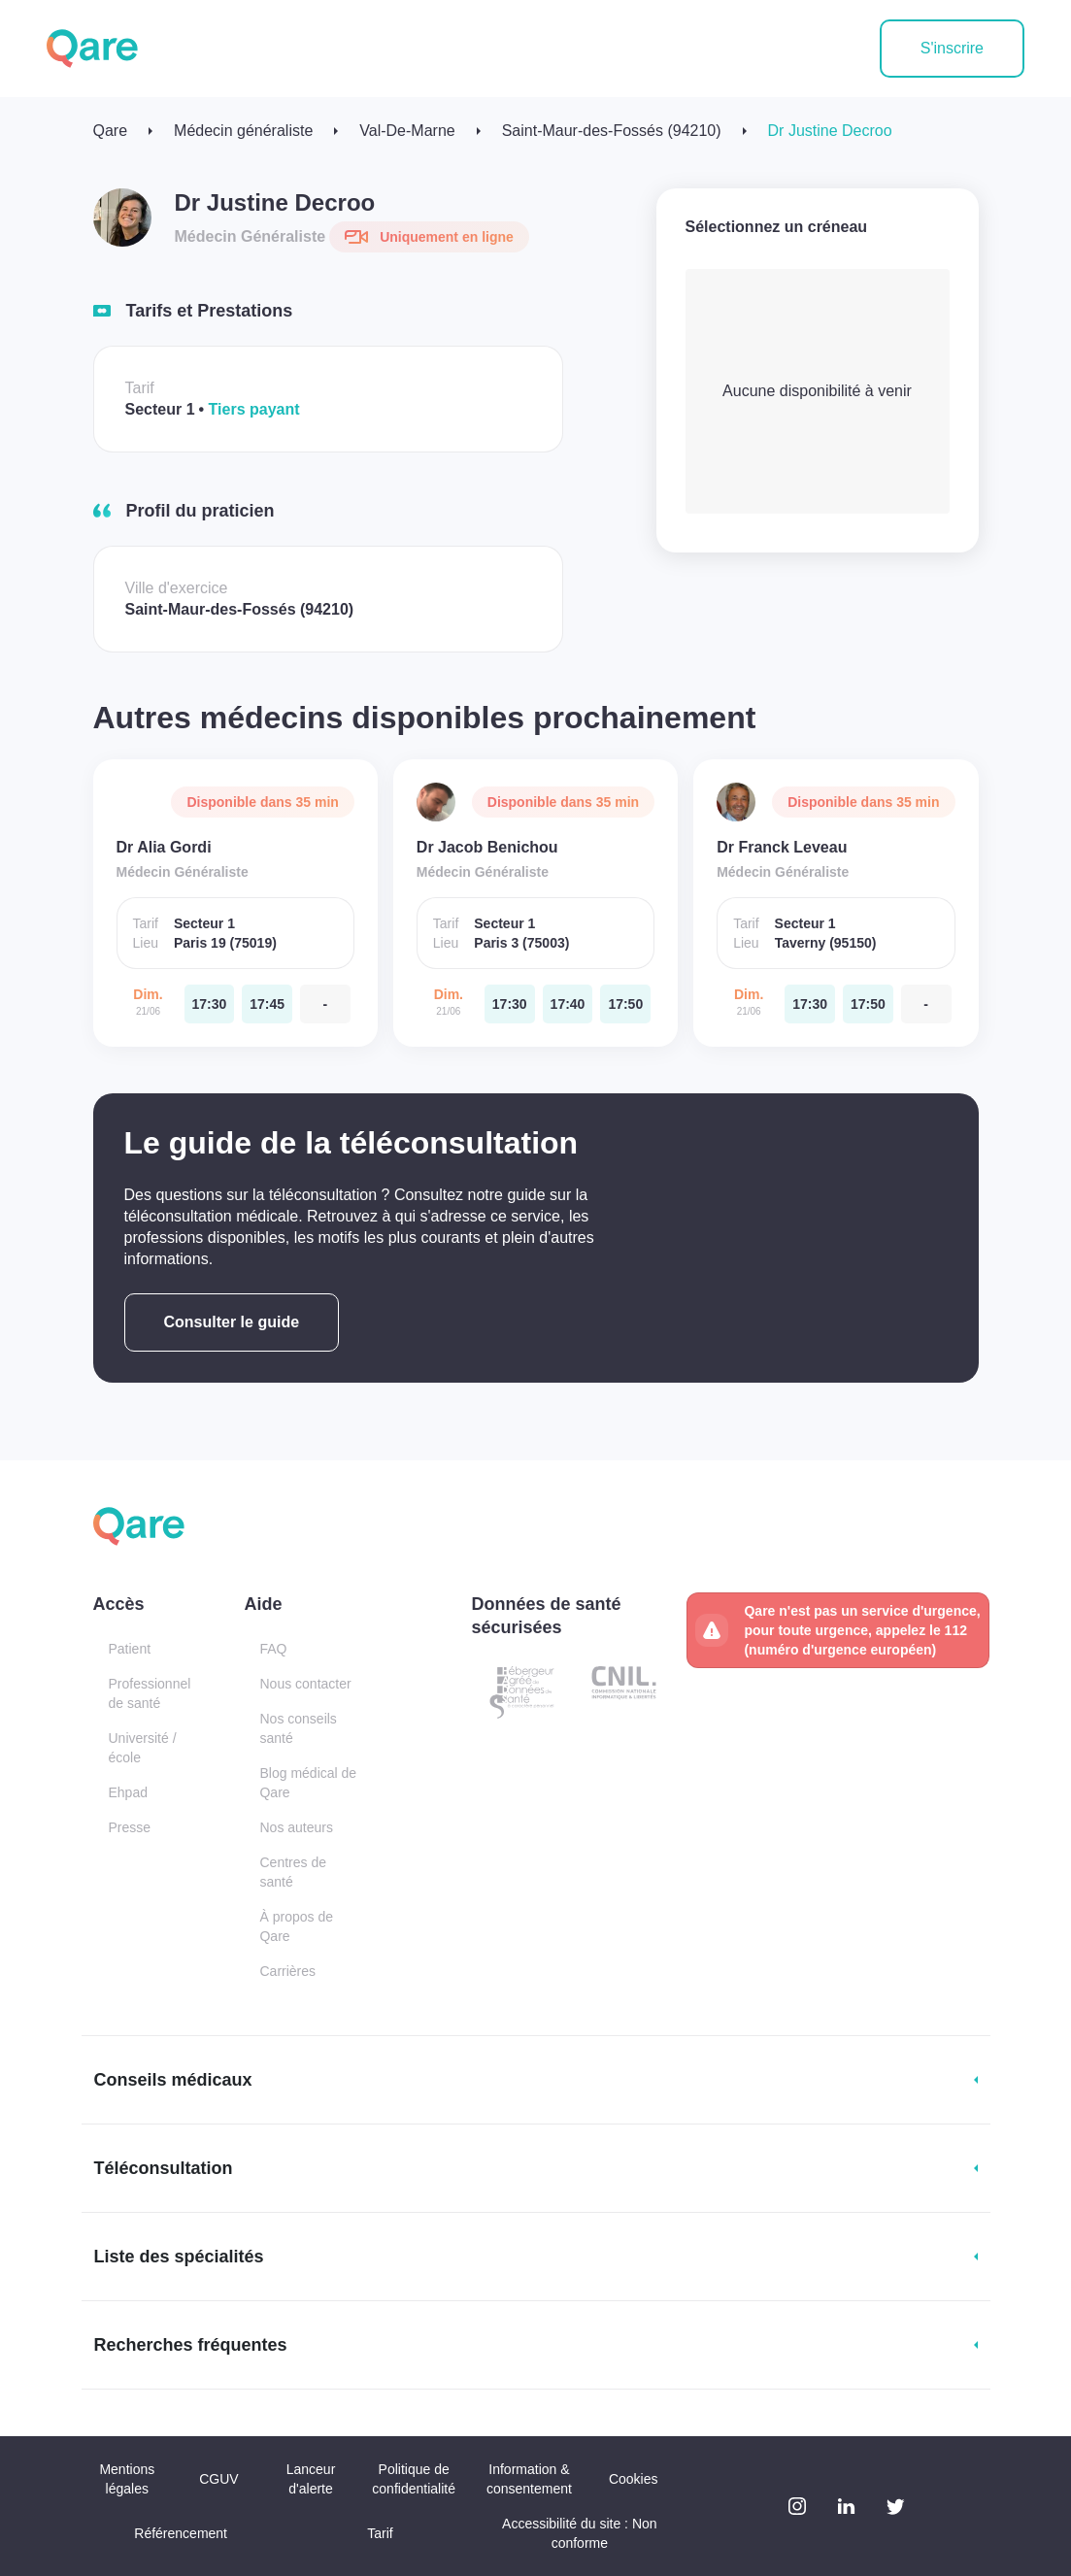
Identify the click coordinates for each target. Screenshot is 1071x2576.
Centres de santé (292, 1872)
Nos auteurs (295, 1827)
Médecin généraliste (243, 130)
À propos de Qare (296, 1926)
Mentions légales (126, 2478)
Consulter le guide (232, 1322)
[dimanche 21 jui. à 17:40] (568, 1004)
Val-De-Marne (406, 130)
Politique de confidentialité (413, 2478)
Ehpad (128, 1792)
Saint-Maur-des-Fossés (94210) (611, 130)
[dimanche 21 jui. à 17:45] (267, 1004)
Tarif (379, 2533)
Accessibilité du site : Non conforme (579, 2533)
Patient (130, 1648)
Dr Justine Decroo (830, 130)
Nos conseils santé (297, 1728)
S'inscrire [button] (952, 48)
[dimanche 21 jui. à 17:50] (625, 1004)
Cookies (633, 2479)
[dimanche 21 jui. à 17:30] (209, 1004)
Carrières (287, 1971)
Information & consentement (529, 2478)
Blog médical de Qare (307, 1782)
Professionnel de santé (150, 1693)
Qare (110, 130)
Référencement (180, 2533)
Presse (130, 1827)
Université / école (143, 1747)
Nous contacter (305, 1683)
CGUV (218, 2479)
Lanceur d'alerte (311, 2478)
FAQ (272, 1648)
